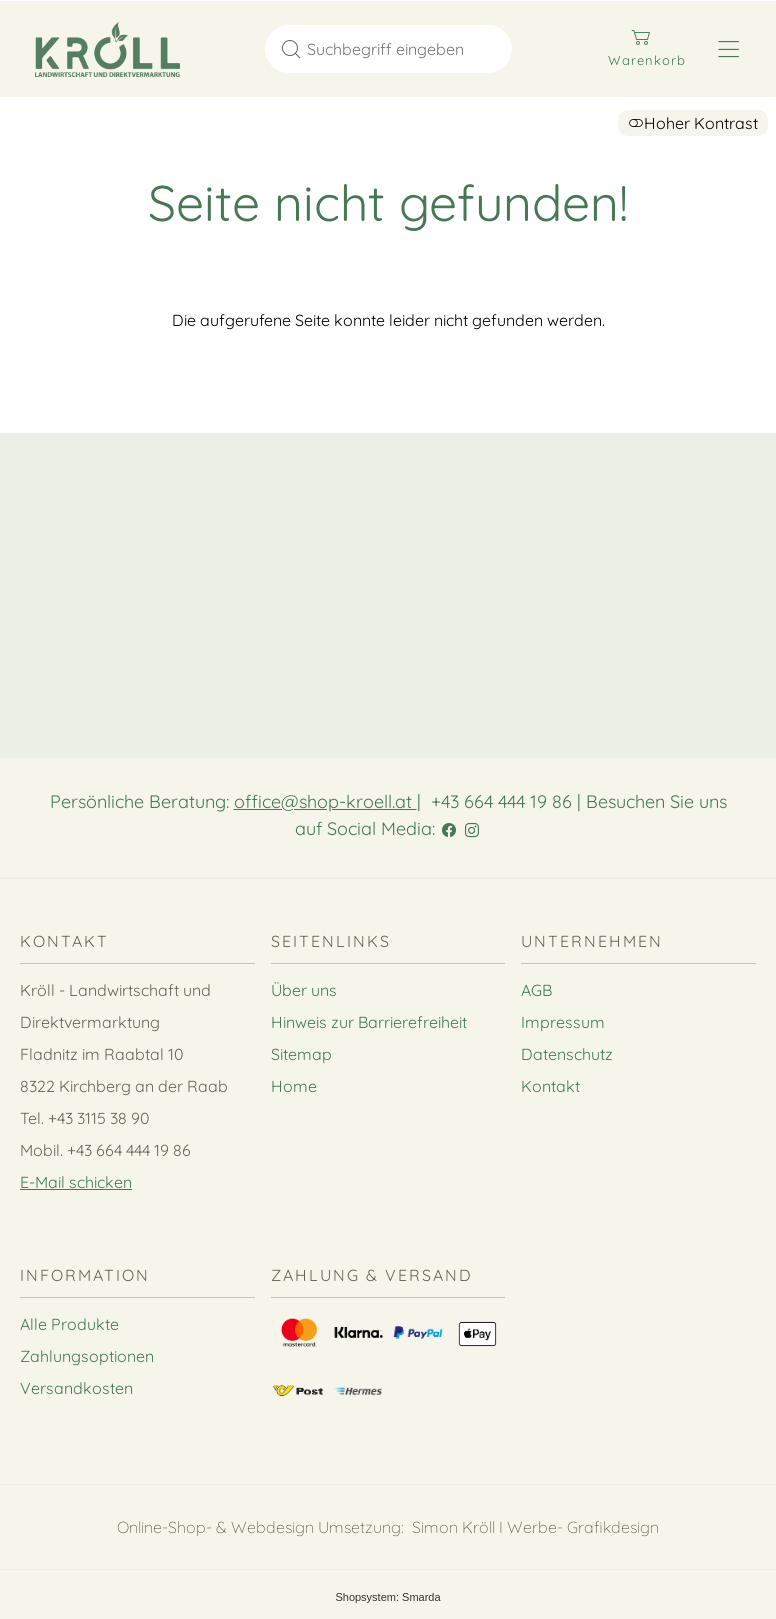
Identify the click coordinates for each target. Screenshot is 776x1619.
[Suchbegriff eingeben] (407, 49)
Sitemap (301, 1054)
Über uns (304, 990)
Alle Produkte (69, 1324)
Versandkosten (76, 1388)
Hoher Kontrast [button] (693, 123)
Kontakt (550, 1086)
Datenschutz (567, 1054)
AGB (536, 990)
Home (294, 1086)
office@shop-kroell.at (325, 801)
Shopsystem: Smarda (387, 1597)
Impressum (563, 1022)
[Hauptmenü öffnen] (728, 49)
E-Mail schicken (76, 1182)
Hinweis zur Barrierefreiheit (369, 1022)
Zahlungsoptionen (87, 1356)
